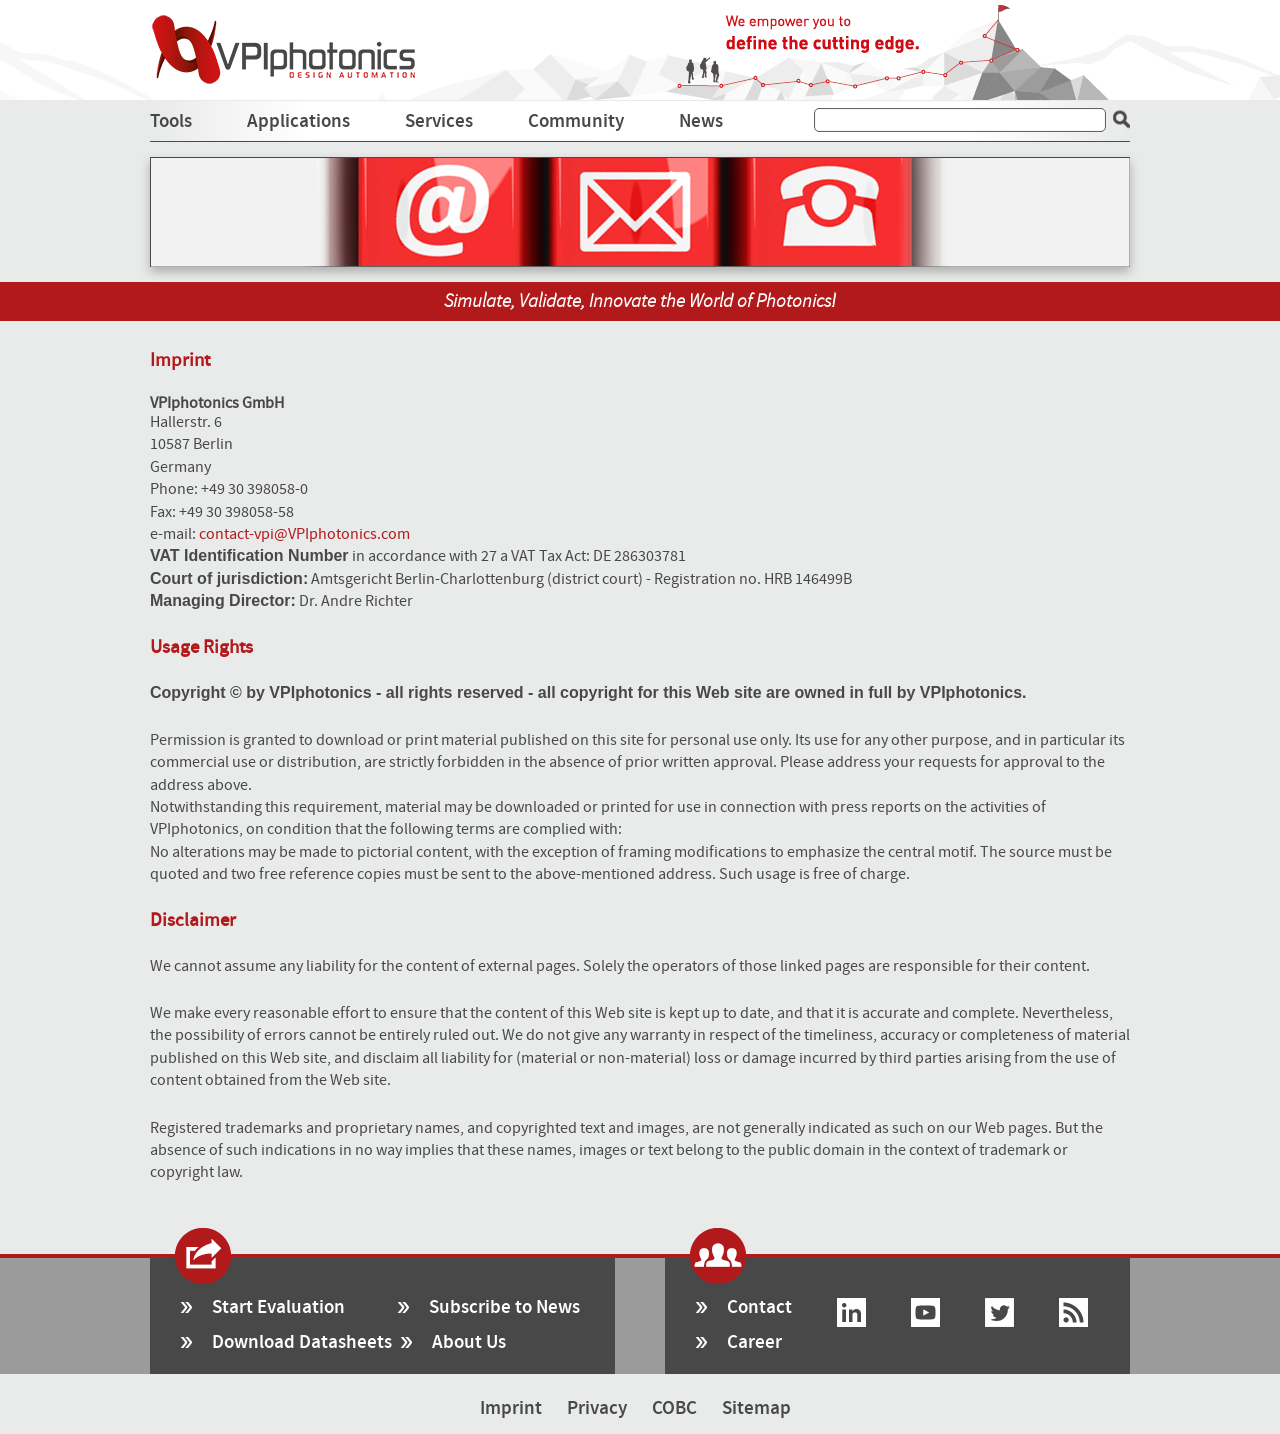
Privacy (597, 1408)
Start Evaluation (278, 1307)
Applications (298, 121)
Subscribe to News (504, 1307)
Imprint (511, 1408)
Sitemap (756, 1408)
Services (439, 121)
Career (754, 1342)
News (701, 121)
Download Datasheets (302, 1342)
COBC (674, 1408)
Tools (171, 121)
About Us (469, 1342)
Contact (759, 1307)
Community (576, 121)
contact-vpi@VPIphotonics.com (304, 534)
